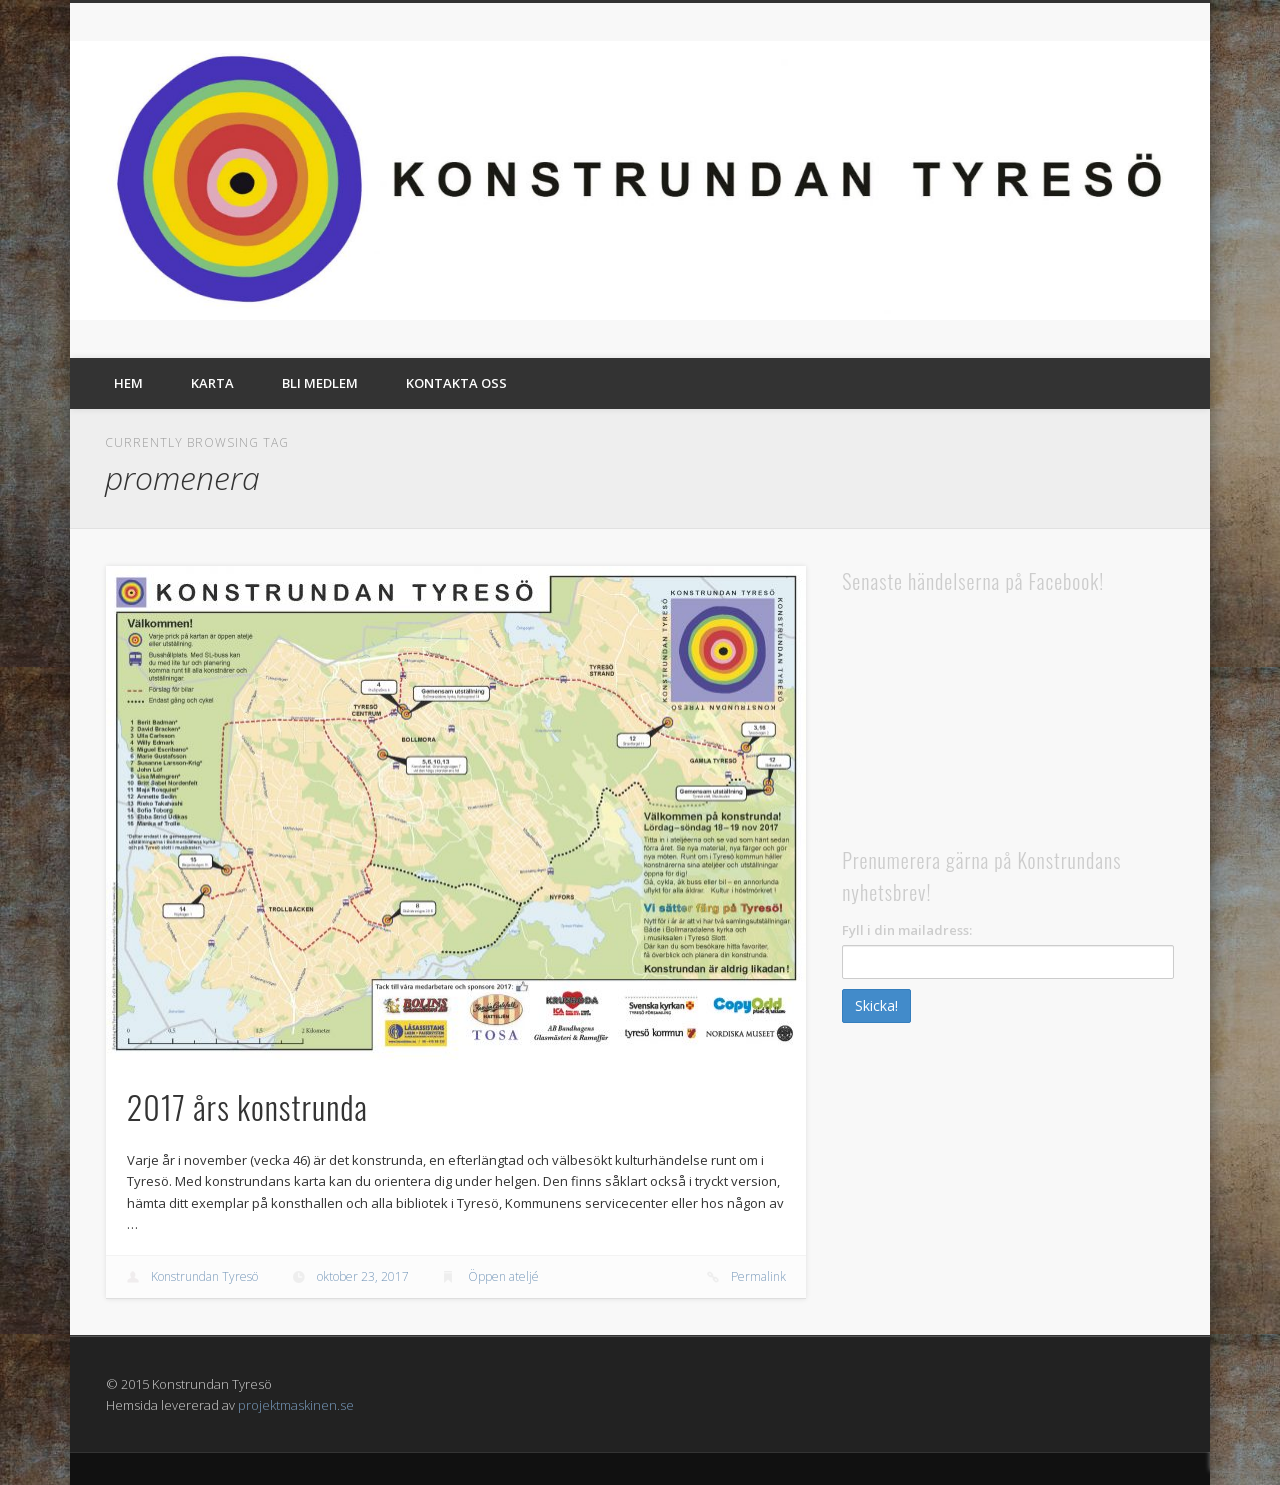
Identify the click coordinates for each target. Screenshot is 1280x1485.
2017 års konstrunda (247, 1106)
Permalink (758, 1276)
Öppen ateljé (503, 1276)
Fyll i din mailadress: (907, 930)
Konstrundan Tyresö (204, 1276)
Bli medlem (320, 383)
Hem (128, 383)
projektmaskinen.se (296, 1405)
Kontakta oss (456, 383)
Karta (212, 383)
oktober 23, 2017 (363, 1276)
